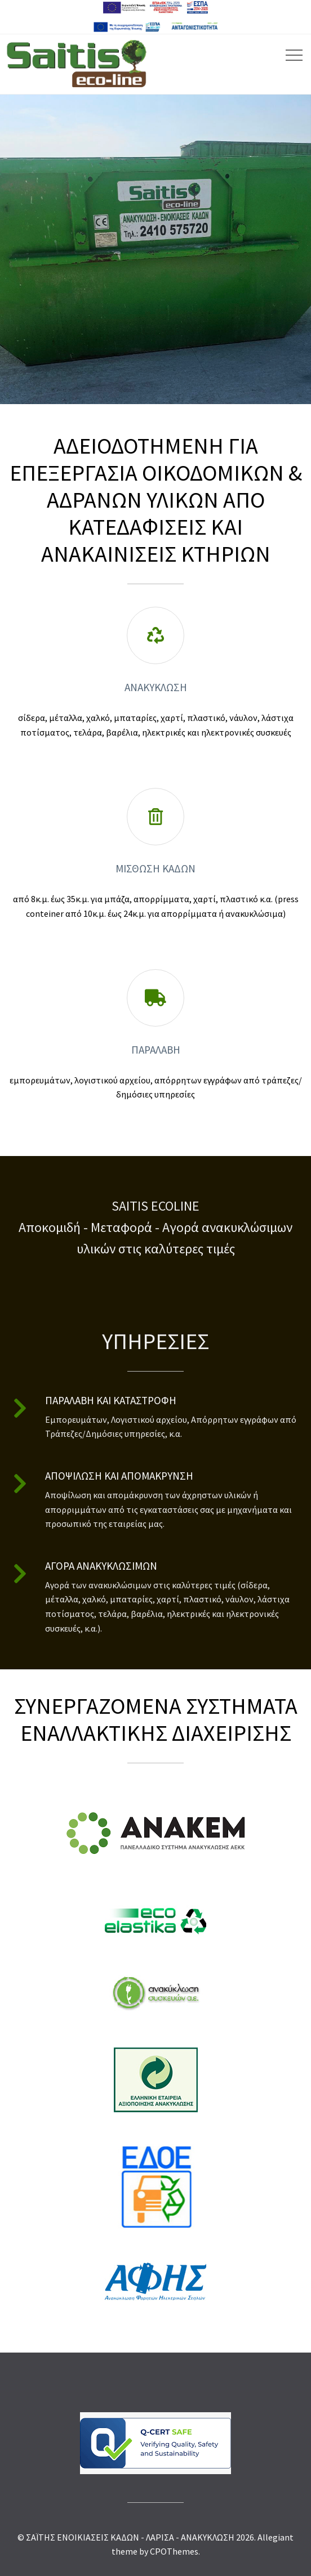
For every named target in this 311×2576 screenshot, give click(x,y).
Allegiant (275, 2537)
